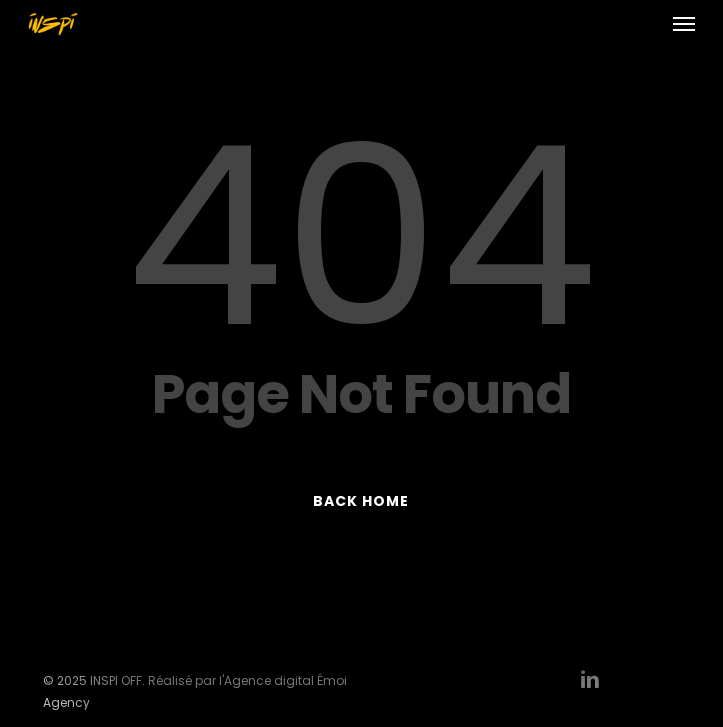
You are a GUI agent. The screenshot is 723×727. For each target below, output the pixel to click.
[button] (684, 24)
